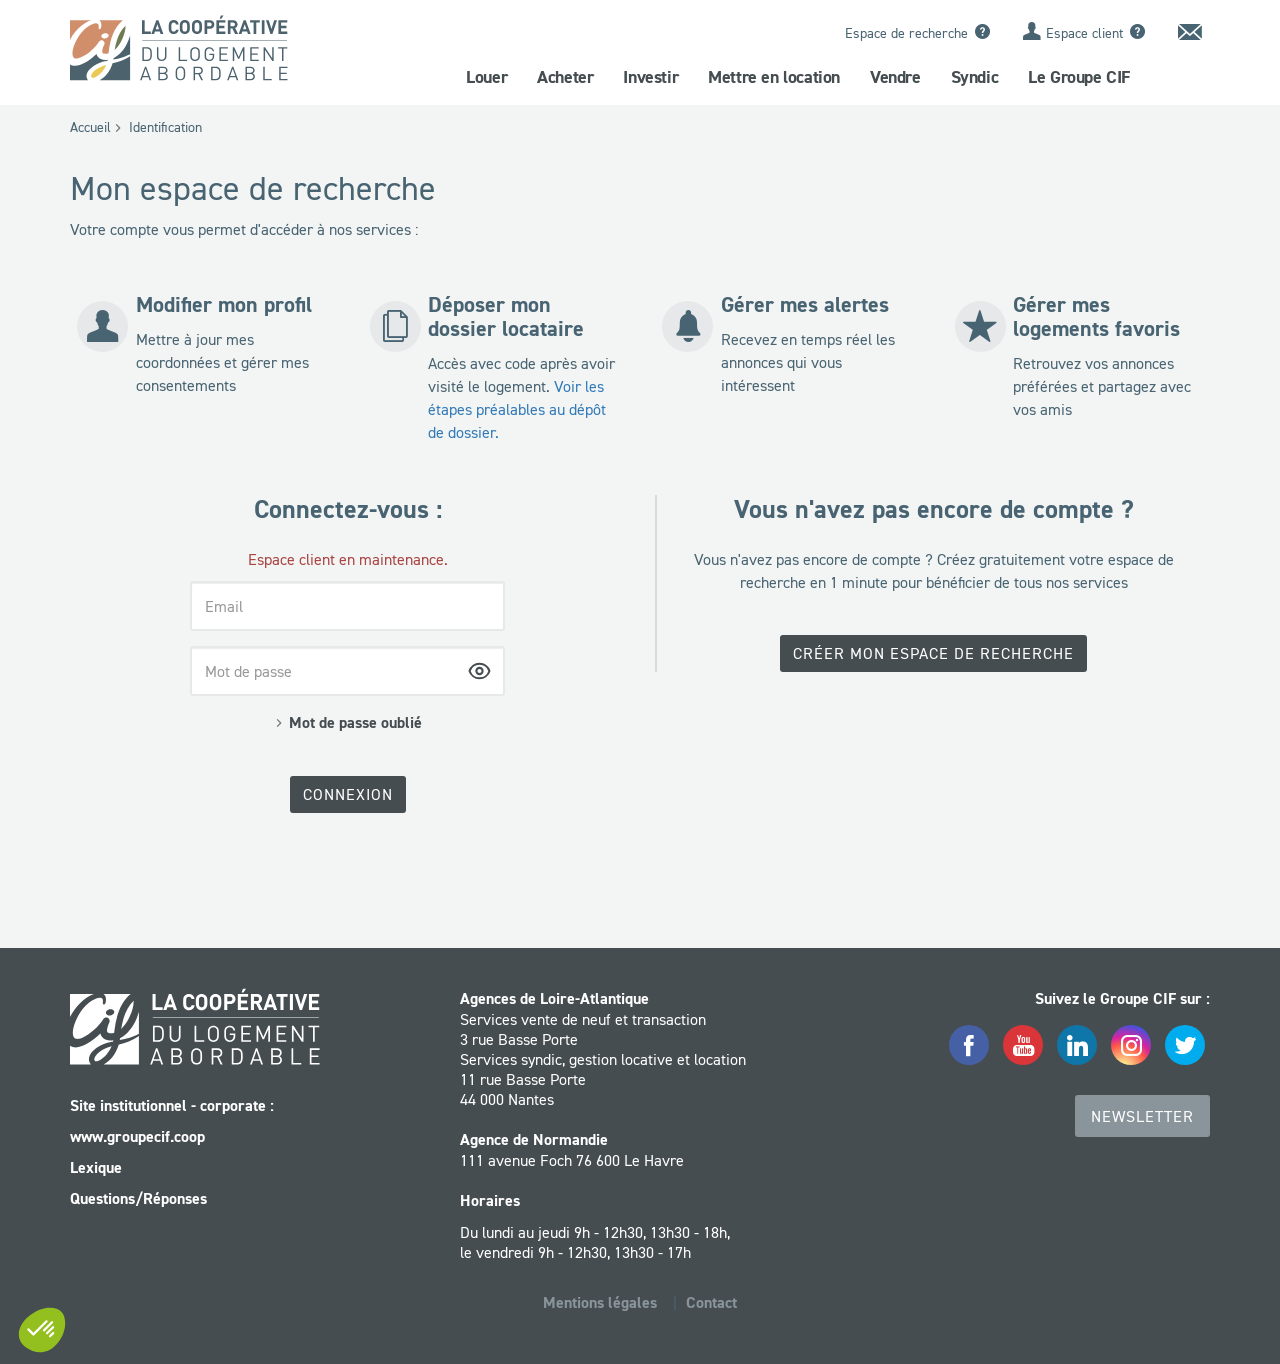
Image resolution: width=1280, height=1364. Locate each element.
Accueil (90, 127)
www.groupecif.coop (137, 1136)
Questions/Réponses (138, 1198)
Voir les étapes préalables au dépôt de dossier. (517, 409)
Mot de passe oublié (355, 722)
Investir (650, 77)
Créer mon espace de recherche (933, 653)
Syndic (975, 77)
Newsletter (1142, 1116)
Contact (711, 1302)
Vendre (895, 77)
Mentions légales (600, 1302)
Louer (486, 77)
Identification (165, 127)
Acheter (565, 77)
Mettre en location (774, 77)
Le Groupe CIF (1079, 77)
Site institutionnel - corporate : (172, 1105)
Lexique (96, 1167)
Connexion (348, 794)
